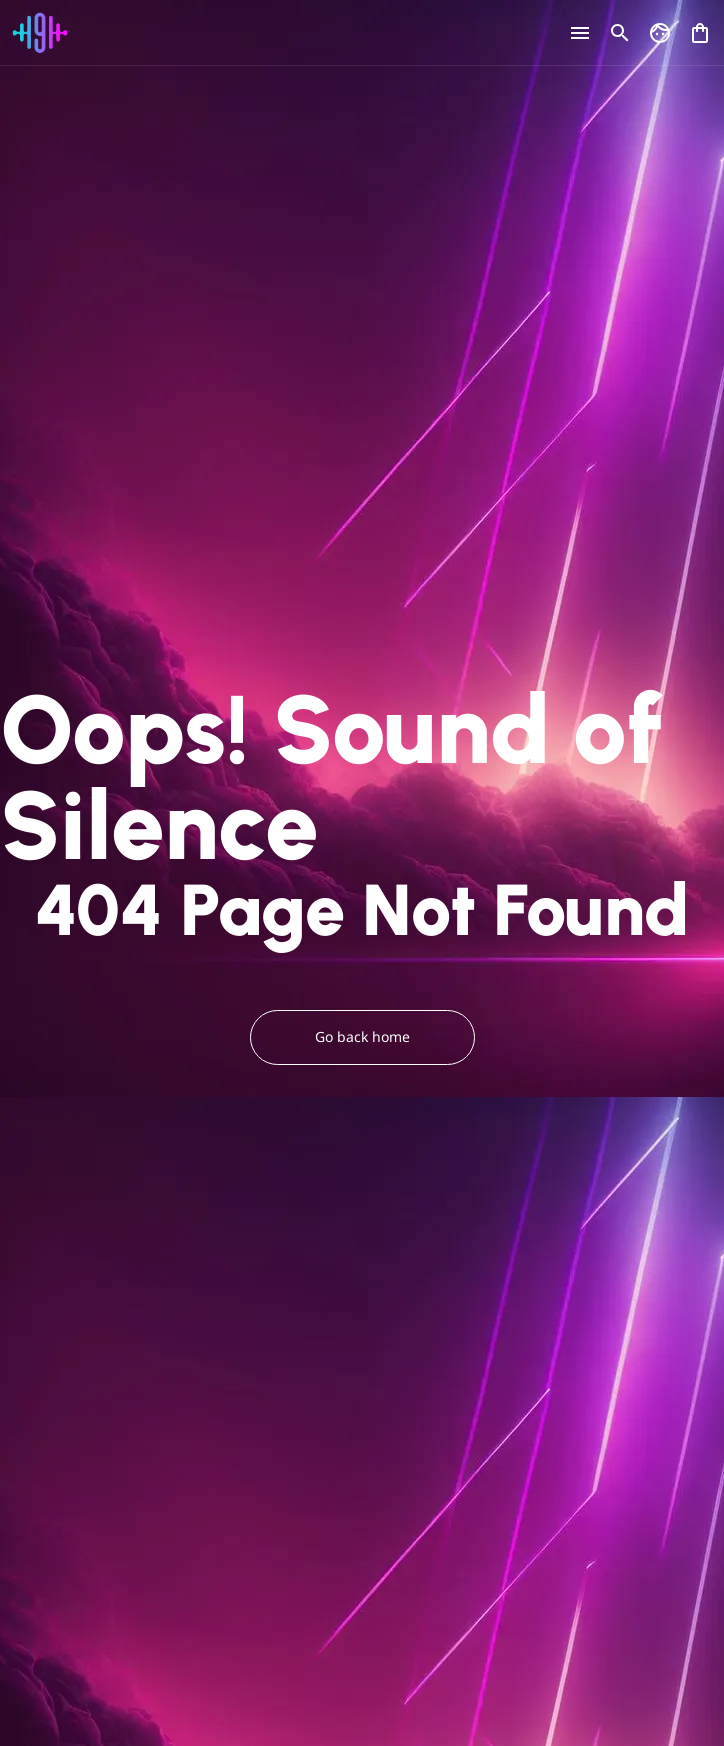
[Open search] (620, 33)
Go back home (362, 1037)
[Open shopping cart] (700, 28)
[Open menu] (580, 33)
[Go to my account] (660, 33)
